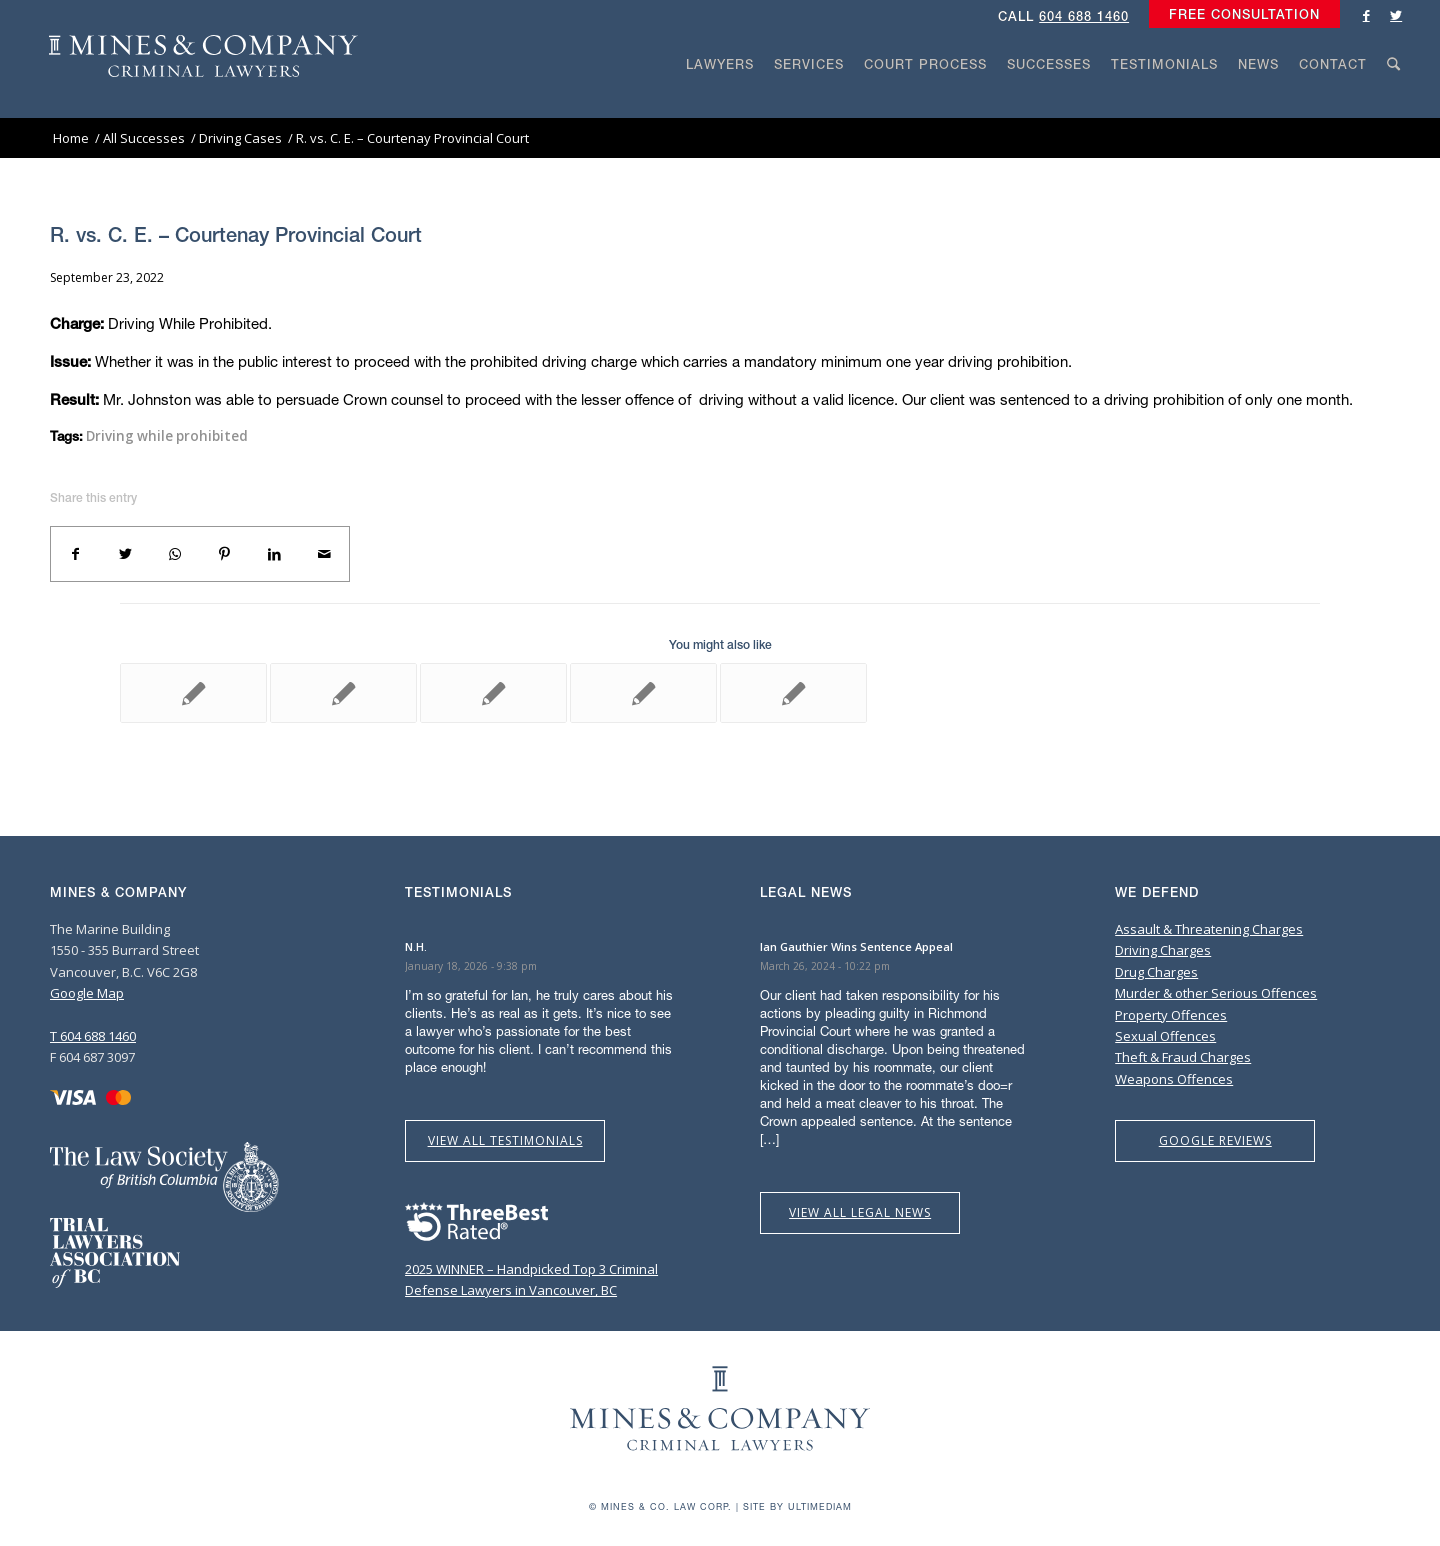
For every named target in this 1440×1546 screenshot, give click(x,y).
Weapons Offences (1174, 1079)
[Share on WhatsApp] (175, 554)
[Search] (1394, 102)
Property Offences (1171, 1015)
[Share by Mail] (324, 554)
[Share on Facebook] (76, 554)
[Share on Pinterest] (225, 554)
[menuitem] (1239, 15)
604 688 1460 (1084, 16)
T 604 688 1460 (93, 1036)
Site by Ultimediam (797, 1506)
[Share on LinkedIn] (275, 554)
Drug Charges (1156, 972)
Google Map (87, 993)
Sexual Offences (1165, 1036)
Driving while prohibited (167, 436)
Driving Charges (1163, 950)
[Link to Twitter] (1396, 15)
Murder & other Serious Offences (1216, 993)
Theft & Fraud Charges (1183, 1057)
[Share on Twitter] (126, 554)
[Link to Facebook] (1366, 15)
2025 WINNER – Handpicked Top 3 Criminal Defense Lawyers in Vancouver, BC (531, 1268)
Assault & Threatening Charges (1209, 929)
